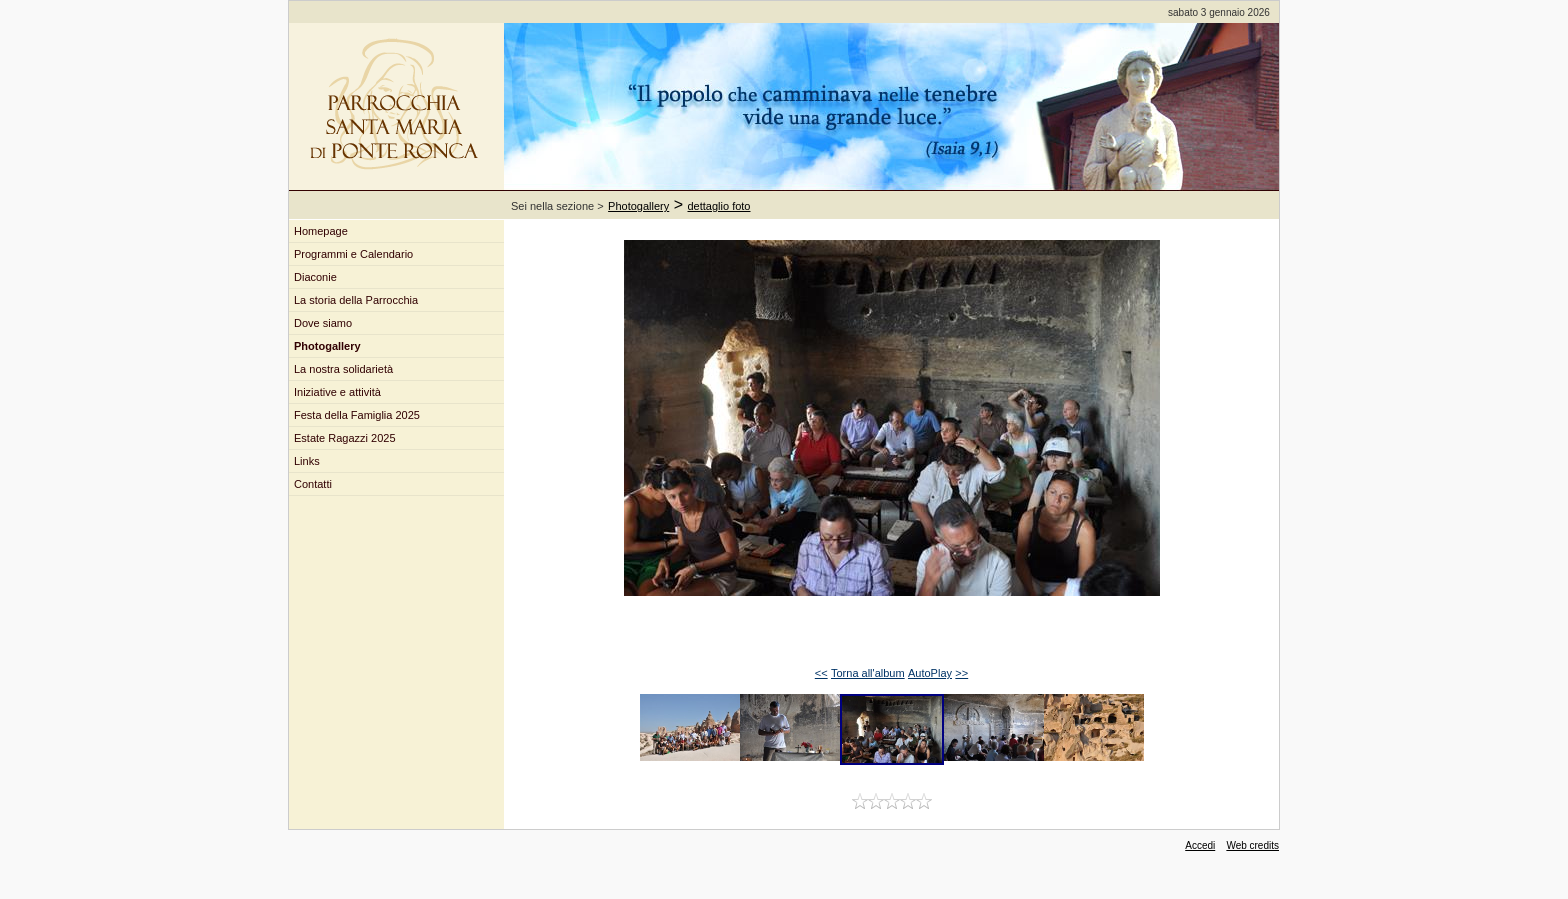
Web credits (1252, 845)
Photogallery (638, 206)
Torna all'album (868, 673)
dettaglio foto (719, 206)
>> (961, 673)
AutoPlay (930, 673)
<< (821, 673)
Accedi (1200, 845)
